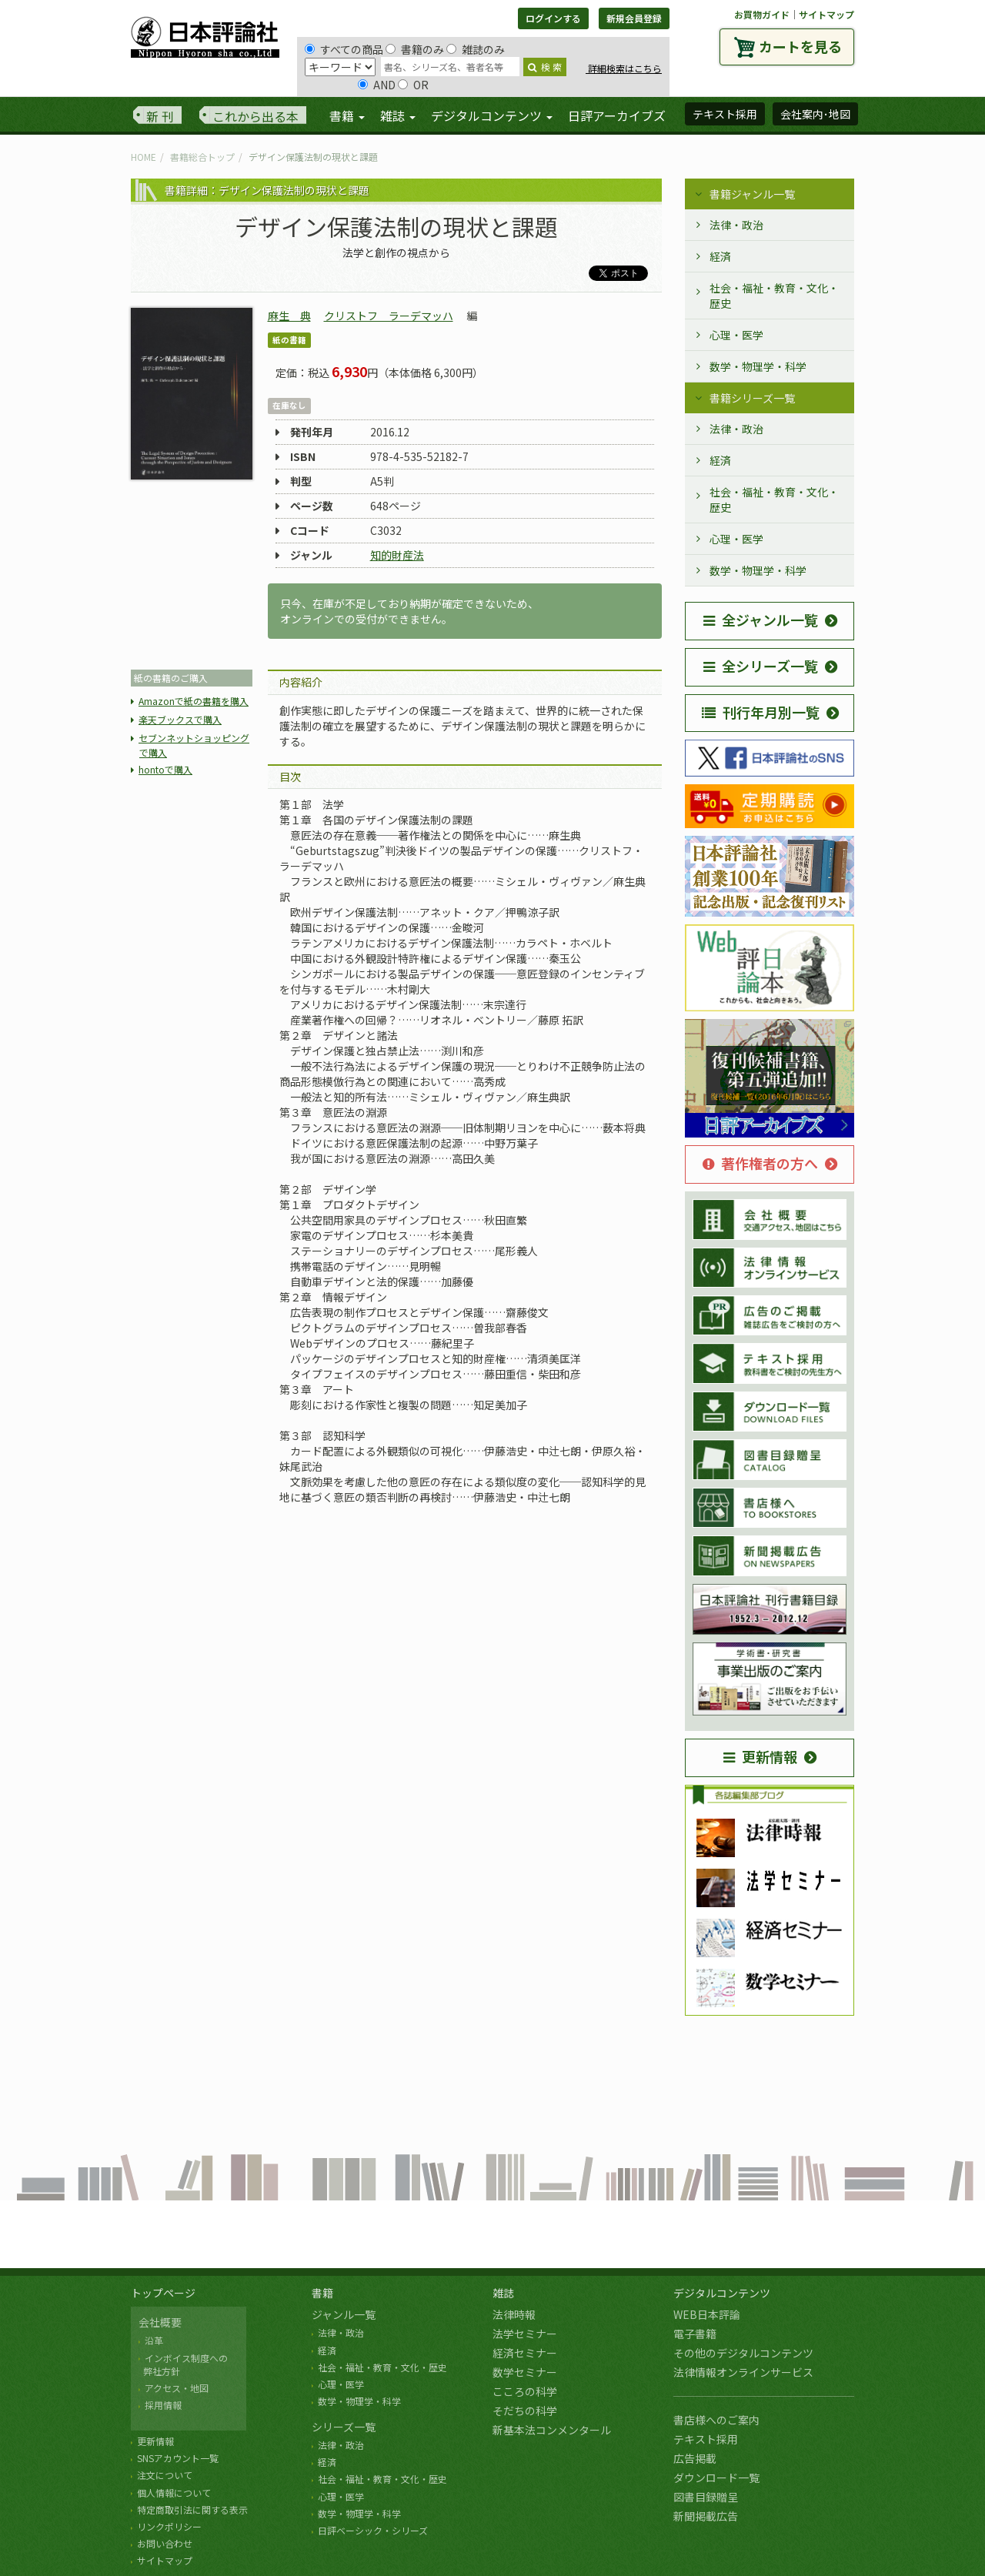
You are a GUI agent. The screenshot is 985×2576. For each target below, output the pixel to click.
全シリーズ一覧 (760, 666)
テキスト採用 (705, 2439)
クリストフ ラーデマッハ (388, 315)
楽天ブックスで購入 (180, 719)
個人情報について (174, 2492)
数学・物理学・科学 (758, 366)
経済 (720, 256)
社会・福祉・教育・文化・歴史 (774, 295)
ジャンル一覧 (344, 2314)
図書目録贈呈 (705, 2496)
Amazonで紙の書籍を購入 (194, 700)
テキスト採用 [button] (725, 114)
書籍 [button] (347, 115)
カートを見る (800, 46)
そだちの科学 (524, 2410)
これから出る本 (255, 116)
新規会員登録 (634, 18)
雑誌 (503, 2292)
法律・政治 (736, 224)
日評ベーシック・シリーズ (373, 2530)
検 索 (545, 66)
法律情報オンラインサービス (743, 2372)
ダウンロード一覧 (716, 2477)
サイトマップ (826, 14)
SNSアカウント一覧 (178, 2457)
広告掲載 (694, 2458)
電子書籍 (694, 2333)
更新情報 (760, 1756)
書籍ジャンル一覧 (752, 194)
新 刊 (160, 116)
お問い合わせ (164, 2543)
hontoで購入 (165, 769)
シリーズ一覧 (344, 2426)
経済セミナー (524, 2352)
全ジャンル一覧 (760, 620)
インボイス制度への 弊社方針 (183, 2364)
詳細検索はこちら (624, 68)
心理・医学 (736, 334)
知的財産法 (397, 555)
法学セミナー (524, 2333)
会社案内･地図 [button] (815, 114)
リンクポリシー (169, 2526)
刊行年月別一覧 (761, 712)
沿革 (154, 2340)
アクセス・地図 (177, 2387)
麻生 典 (289, 315)
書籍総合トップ (202, 156)
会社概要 (160, 2322)
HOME (143, 156)
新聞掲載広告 (705, 2516)
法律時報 (514, 2314)
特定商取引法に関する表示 (192, 2509)
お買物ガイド (762, 14)
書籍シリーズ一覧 (752, 398)
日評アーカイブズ (617, 115)
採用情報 (163, 2404)
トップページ (163, 2292)
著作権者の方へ (760, 1163)
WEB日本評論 (706, 2314)
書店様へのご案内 (716, 2419)
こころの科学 (524, 2391)
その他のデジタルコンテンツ (743, 2352)
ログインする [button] (553, 18)
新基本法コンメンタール (551, 2429)
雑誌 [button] (398, 115)
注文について (164, 2474)
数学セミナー (524, 2372)
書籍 (322, 2292)
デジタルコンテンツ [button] (492, 115)
